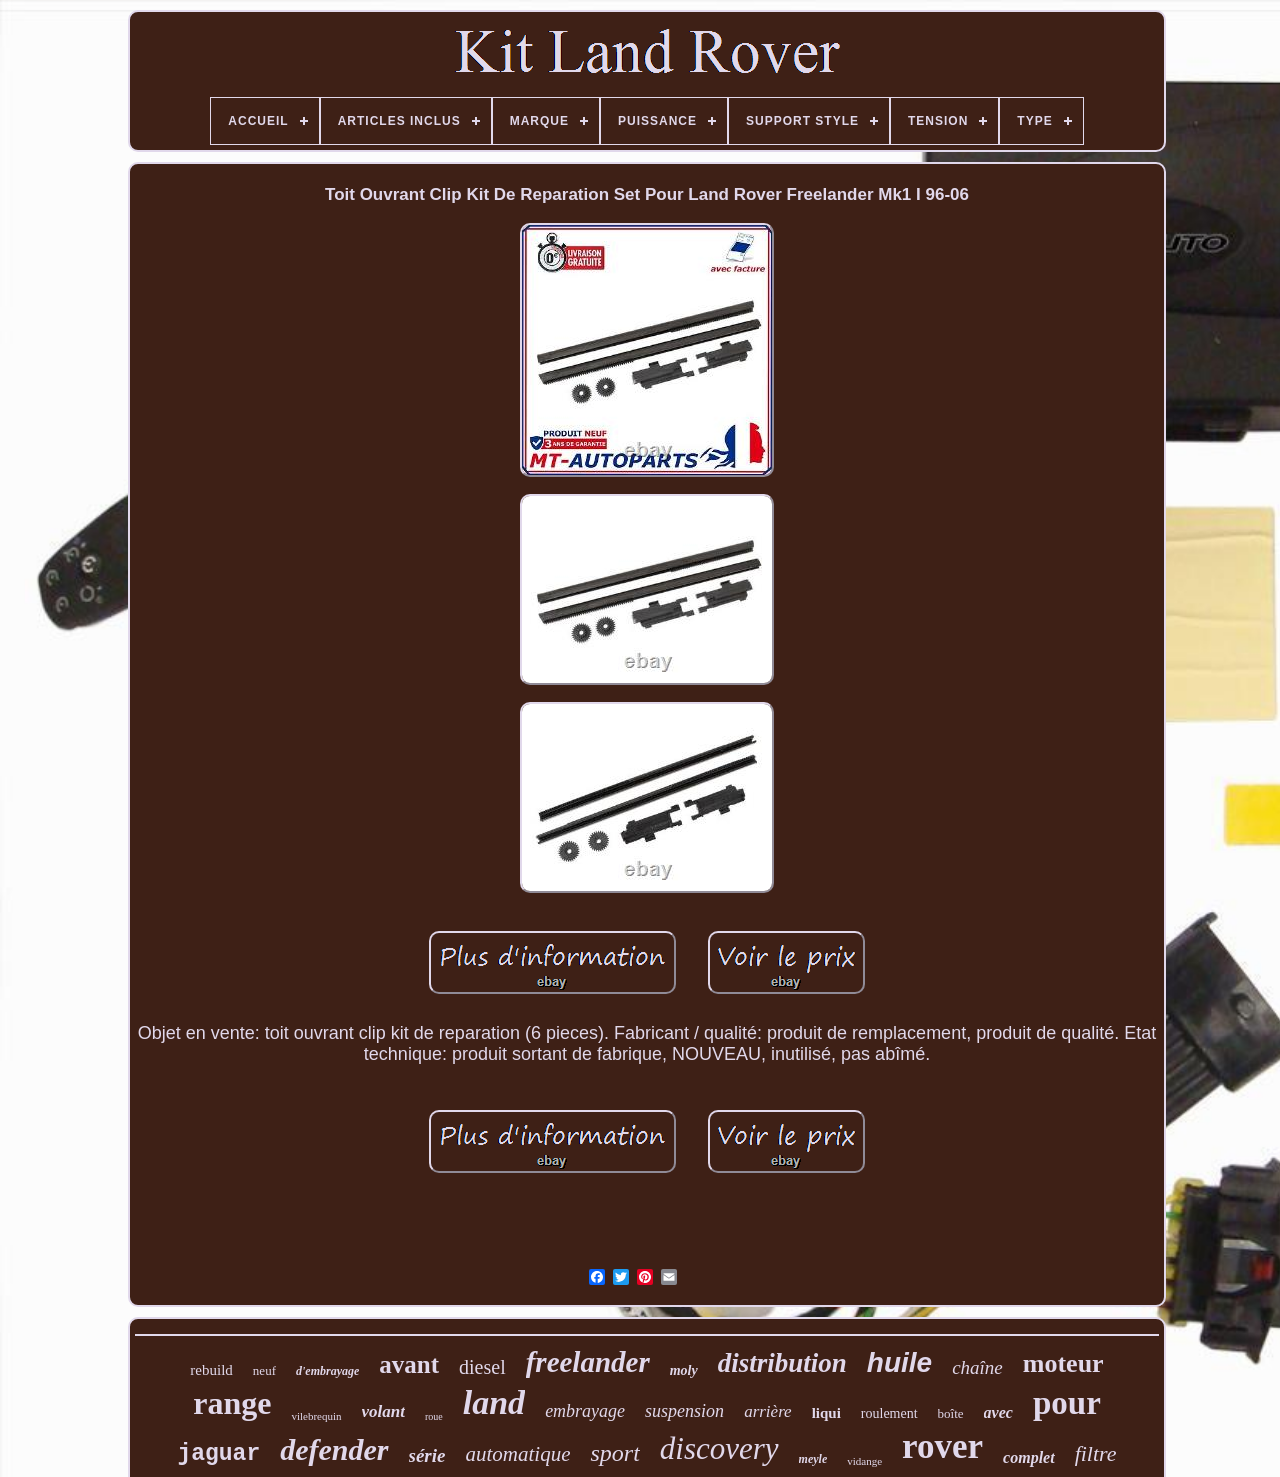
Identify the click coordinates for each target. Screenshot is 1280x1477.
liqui (826, 1413)
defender (334, 1449)
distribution (782, 1363)
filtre (1096, 1453)
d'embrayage (327, 1371)
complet (1029, 1457)
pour (1067, 1403)
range (232, 1403)
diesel (482, 1367)
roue (434, 1416)
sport (614, 1453)
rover (942, 1446)
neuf (264, 1370)
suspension (684, 1411)
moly (684, 1370)
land (494, 1402)
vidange (864, 1461)
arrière (768, 1411)
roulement (889, 1413)
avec (998, 1412)
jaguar (218, 1454)
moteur (1063, 1363)
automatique (517, 1454)
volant (383, 1411)
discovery (719, 1448)
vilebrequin (316, 1416)
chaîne (977, 1367)
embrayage (585, 1411)
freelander (588, 1362)
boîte (951, 1413)
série (427, 1455)
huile (899, 1362)
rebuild (211, 1370)
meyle (813, 1459)
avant (409, 1364)
